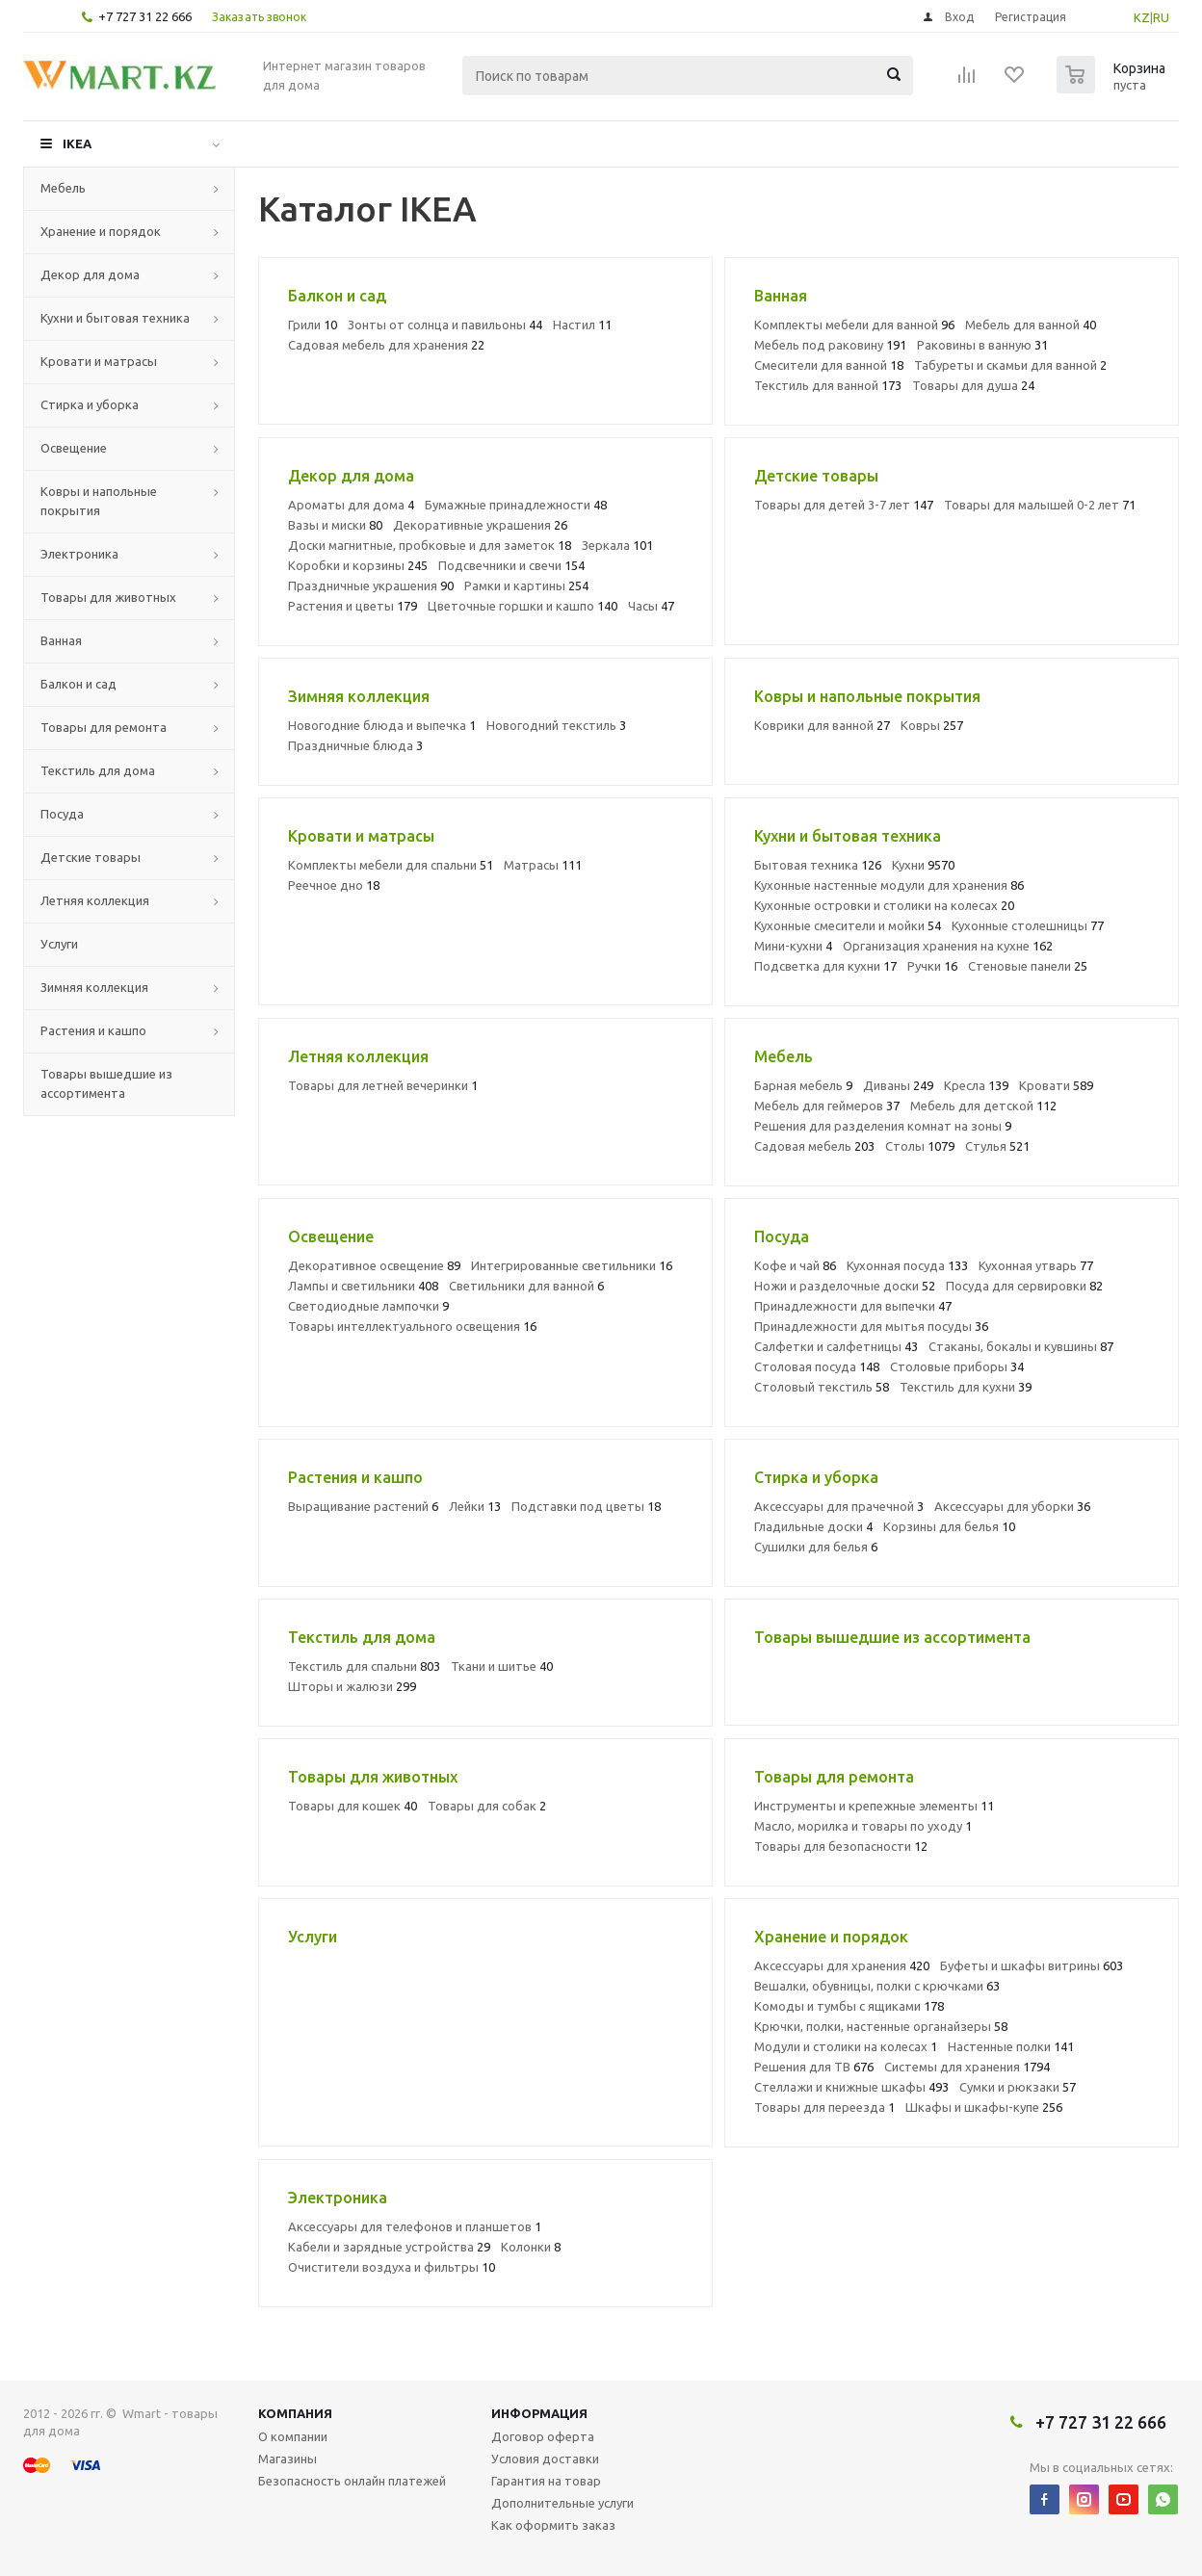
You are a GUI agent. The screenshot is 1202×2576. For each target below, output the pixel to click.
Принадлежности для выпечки (853, 1306)
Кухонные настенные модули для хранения (889, 885)
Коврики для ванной (822, 725)
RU (1161, 17)
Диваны (898, 1085)
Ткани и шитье (502, 1666)
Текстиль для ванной (828, 385)
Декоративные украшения (480, 525)
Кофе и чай (795, 1265)
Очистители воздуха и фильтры (391, 2267)
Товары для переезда (824, 2107)
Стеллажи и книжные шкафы (851, 2087)
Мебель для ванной (1030, 324)
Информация (539, 2413)
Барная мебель (803, 1085)
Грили (312, 324)
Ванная (61, 640)
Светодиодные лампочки (368, 1306)
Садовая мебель (814, 1146)
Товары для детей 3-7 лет (843, 504)
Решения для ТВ (814, 2066)
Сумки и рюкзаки (1017, 2087)
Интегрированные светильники (571, 1265)
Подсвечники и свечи (511, 565)
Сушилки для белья (815, 1546)
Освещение (73, 448)
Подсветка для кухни (825, 966)
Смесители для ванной (828, 365)
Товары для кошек (352, 1805)
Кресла (976, 1085)
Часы (651, 605)
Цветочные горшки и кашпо (522, 605)
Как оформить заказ (553, 2525)
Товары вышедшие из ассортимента (106, 1083)
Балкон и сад (78, 683)
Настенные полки (1011, 2046)
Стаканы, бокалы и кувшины (1020, 1346)
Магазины (287, 2458)
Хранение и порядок (100, 231)
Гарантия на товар (546, 2480)
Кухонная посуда (907, 1265)
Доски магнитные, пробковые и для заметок (429, 545)
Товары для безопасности (841, 1846)
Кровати (1056, 1085)
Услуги (59, 943)
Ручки (932, 966)
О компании (292, 2436)
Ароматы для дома (351, 504)
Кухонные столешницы (1028, 925)
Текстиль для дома (97, 770)
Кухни (923, 865)
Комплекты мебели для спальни (390, 865)
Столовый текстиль (821, 1386)
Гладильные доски (813, 1526)
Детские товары (90, 857)
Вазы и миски (335, 525)
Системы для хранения (967, 2066)
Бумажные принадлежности (516, 504)
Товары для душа (973, 385)
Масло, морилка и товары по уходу (863, 1826)
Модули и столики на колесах (845, 2046)
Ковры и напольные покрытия (98, 500)
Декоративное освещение (374, 1265)
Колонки (531, 2246)
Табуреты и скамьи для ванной (1010, 365)
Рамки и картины (526, 585)
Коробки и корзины (358, 565)
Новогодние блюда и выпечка (382, 725)
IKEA (77, 143)
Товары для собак (487, 1805)
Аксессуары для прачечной (839, 1506)
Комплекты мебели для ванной (854, 324)
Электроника (79, 553)
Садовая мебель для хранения (386, 344)
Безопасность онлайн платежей (352, 2480)
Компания (295, 2413)
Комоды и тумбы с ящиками (849, 2006)
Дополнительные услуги (562, 2503)
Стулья (997, 1146)
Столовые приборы (957, 1366)
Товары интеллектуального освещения (412, 1326)
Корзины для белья (949, 1526)
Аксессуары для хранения (841, 1965)
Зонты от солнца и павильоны (445, 324)
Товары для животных (108, 597)
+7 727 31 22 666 (145, 16)
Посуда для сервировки (1024, 1285)
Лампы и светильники (363, 1285)
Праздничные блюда (355, 745)
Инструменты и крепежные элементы (874, 1805)
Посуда (62, 813)
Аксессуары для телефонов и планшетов (414, 2226)
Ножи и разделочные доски (844, 1285)
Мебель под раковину (830, 344)
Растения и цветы (352, 605)
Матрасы (543, 865)
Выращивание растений (363, 1506)
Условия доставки (545, 2458)
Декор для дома (90, 274)
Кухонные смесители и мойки (847, 925)
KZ (1142, 17)
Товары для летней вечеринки (383, 1085)
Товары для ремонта (103, 727)
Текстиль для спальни (364, 1666)
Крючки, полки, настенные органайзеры (880, 2026)
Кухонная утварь (1036, 1265)
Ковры (932, 725)
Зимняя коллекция (94, 987)
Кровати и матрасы (98, 361)
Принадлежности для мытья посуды (871, 1326)
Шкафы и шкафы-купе (983, 2107)
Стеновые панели (1027, 966)
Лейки (475, 1506)
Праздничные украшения (371, 585)
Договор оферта (542, 2436)
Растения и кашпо (93, 1030)
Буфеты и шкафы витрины (1031, 1965)
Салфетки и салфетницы (836, 1346)
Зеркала (617, 545)
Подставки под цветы (586, 1506)
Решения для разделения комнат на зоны (882, 1125)
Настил (582, 324)
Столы (919, 1146)
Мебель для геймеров (827, 1105)
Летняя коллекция (94, 900)
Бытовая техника (817, 865)
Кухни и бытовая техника (115, 318)
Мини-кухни (793, 945)
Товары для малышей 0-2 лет (1040, 504)
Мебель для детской (983, 1105)
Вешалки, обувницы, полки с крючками (877, 1985)
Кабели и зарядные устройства (389, 2246)
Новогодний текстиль (556, 725)
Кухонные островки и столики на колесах (884, 905)
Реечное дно (333, 885)
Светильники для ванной (526, 1285)
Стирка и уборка (89, 404)
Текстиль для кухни (966, 1386)
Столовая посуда (816, 1366)
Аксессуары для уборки (1012, 1506)
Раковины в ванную (982, 344)
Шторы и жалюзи (352, 1686)
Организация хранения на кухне (948, 945)
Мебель (63, 188)
